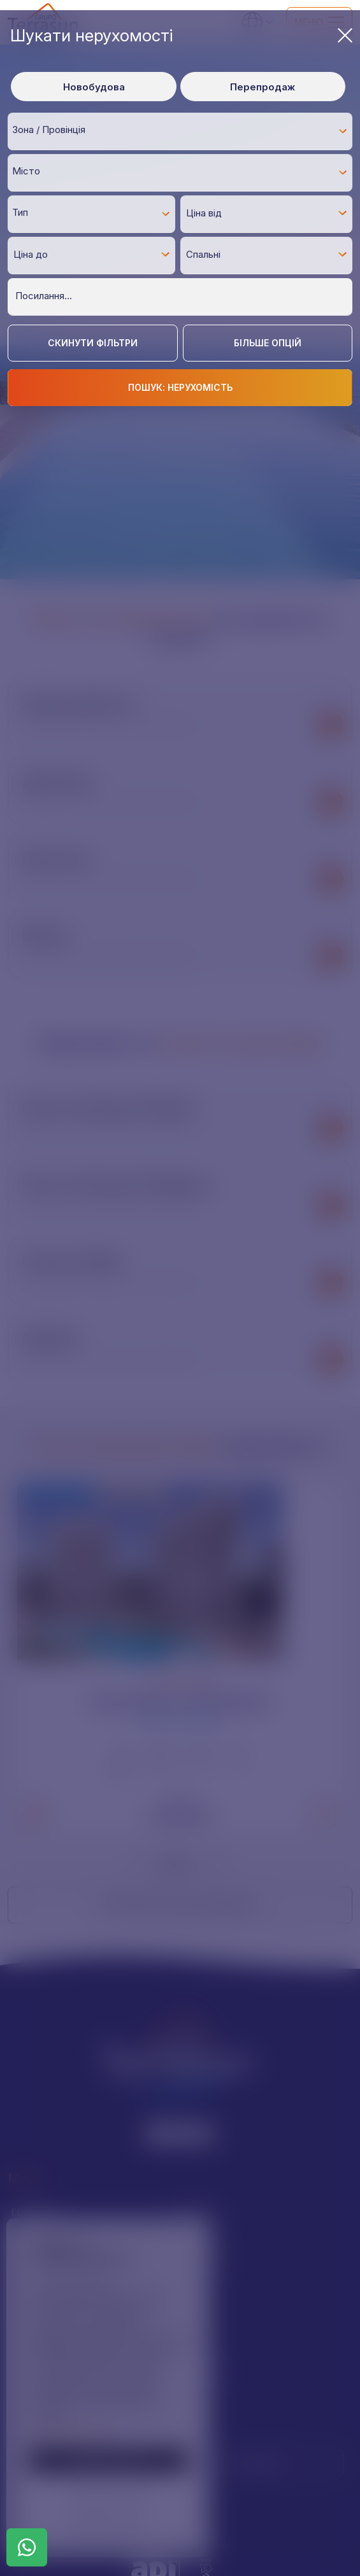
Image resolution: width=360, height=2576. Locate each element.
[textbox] (183, 130)
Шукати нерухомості (181, 35)
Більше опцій (267, 342)
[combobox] (180, 131)
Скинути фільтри (93, 342)
